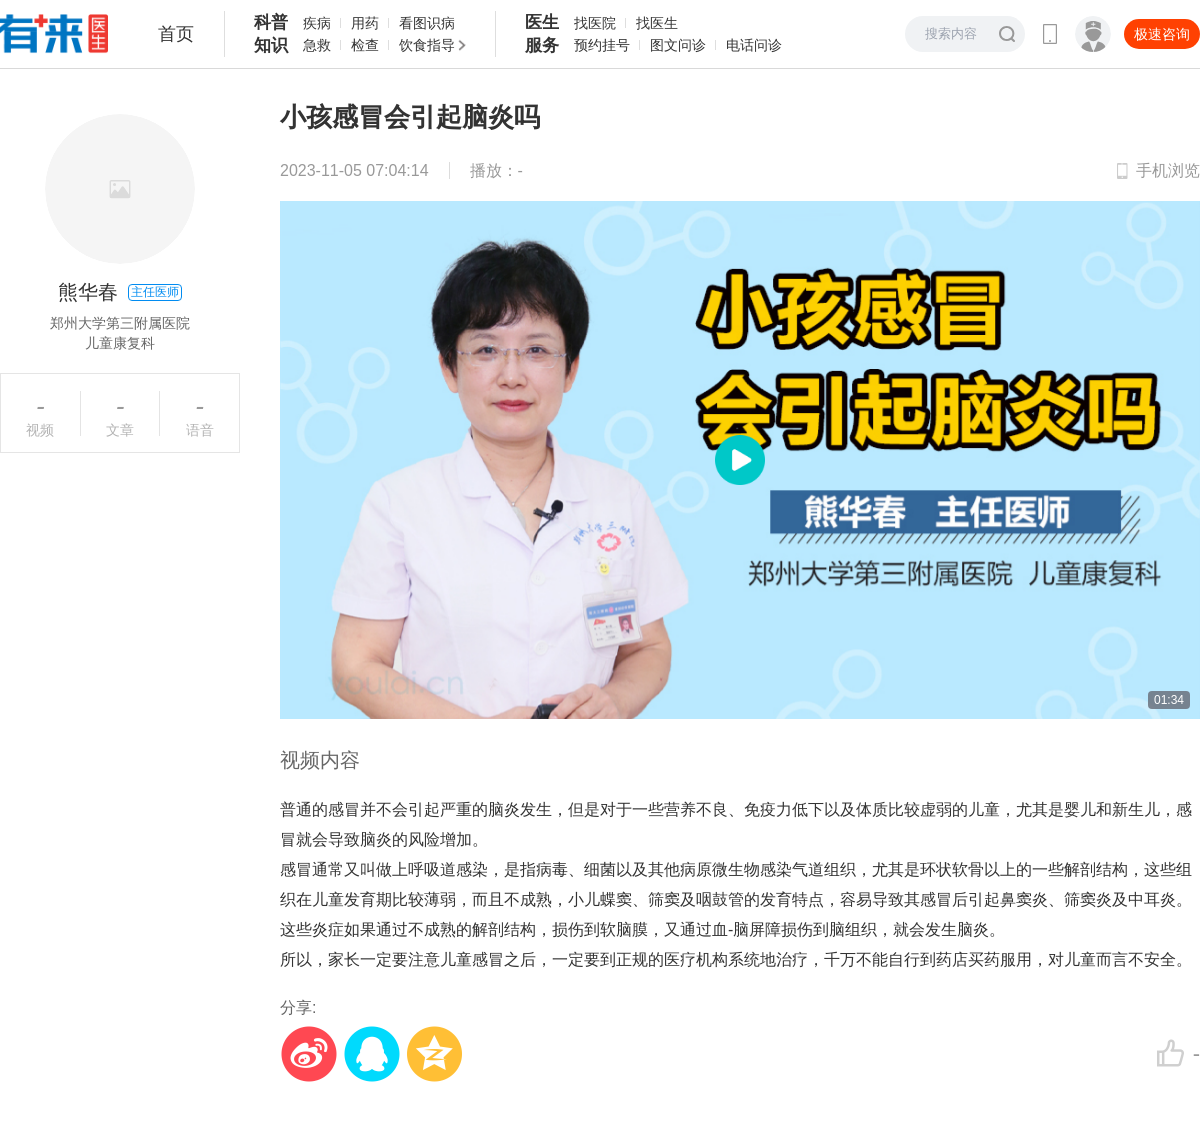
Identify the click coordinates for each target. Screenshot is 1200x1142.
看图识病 (427, 23)
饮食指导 (427, 45)
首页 (176, 34)
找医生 (657, 23)
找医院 (595, 23)
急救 (317, 45)
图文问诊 (678, 45)
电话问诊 (754, 45)
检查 (365, 45)
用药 (365, 23)
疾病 (317, 23)
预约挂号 (602, 45)
